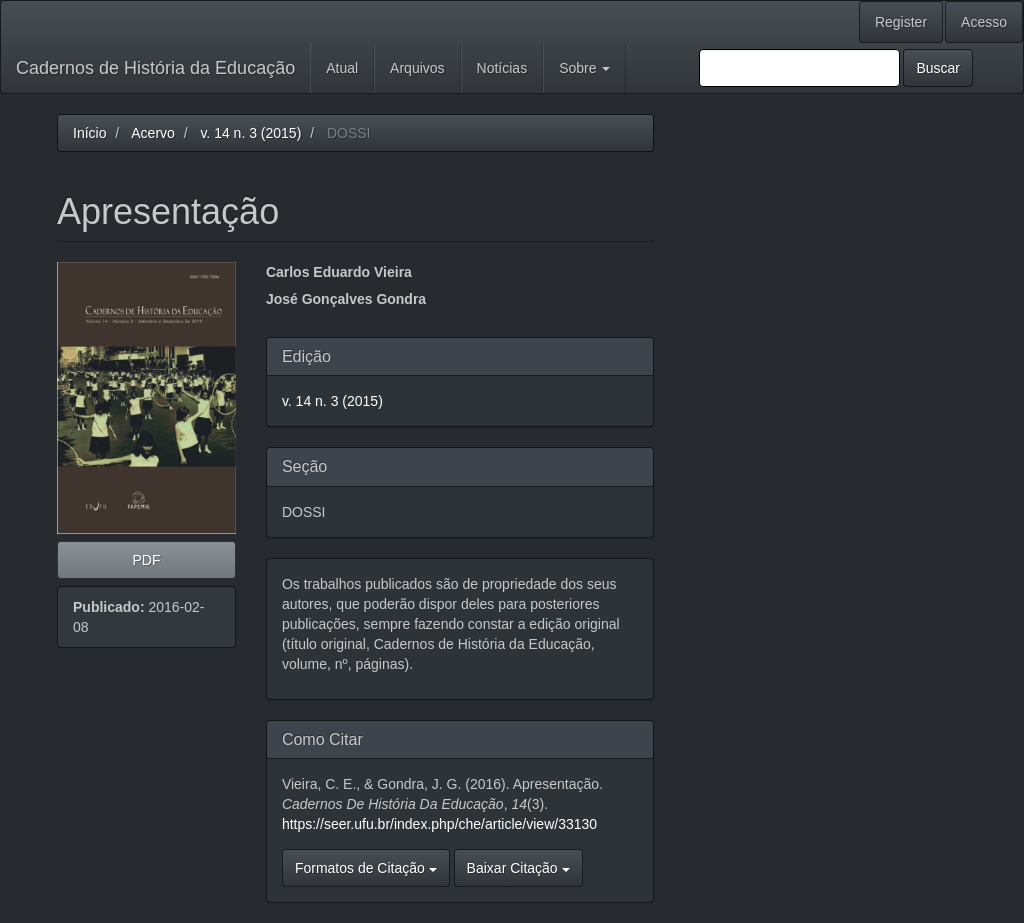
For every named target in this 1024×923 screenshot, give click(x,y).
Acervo (153, 133)
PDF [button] (146, 560)
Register (901, 22)
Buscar (938, 68)
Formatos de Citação (366, 868)
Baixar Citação (518, 868)
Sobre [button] (584, 68)
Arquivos (417, 68)
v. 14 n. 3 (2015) (250, 133)
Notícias (502, 68)
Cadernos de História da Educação (155, 68)
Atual (342, 68)
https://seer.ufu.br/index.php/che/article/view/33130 (439, 824)
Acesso (984, 22)
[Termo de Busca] (799, 68)
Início (89, 133)
